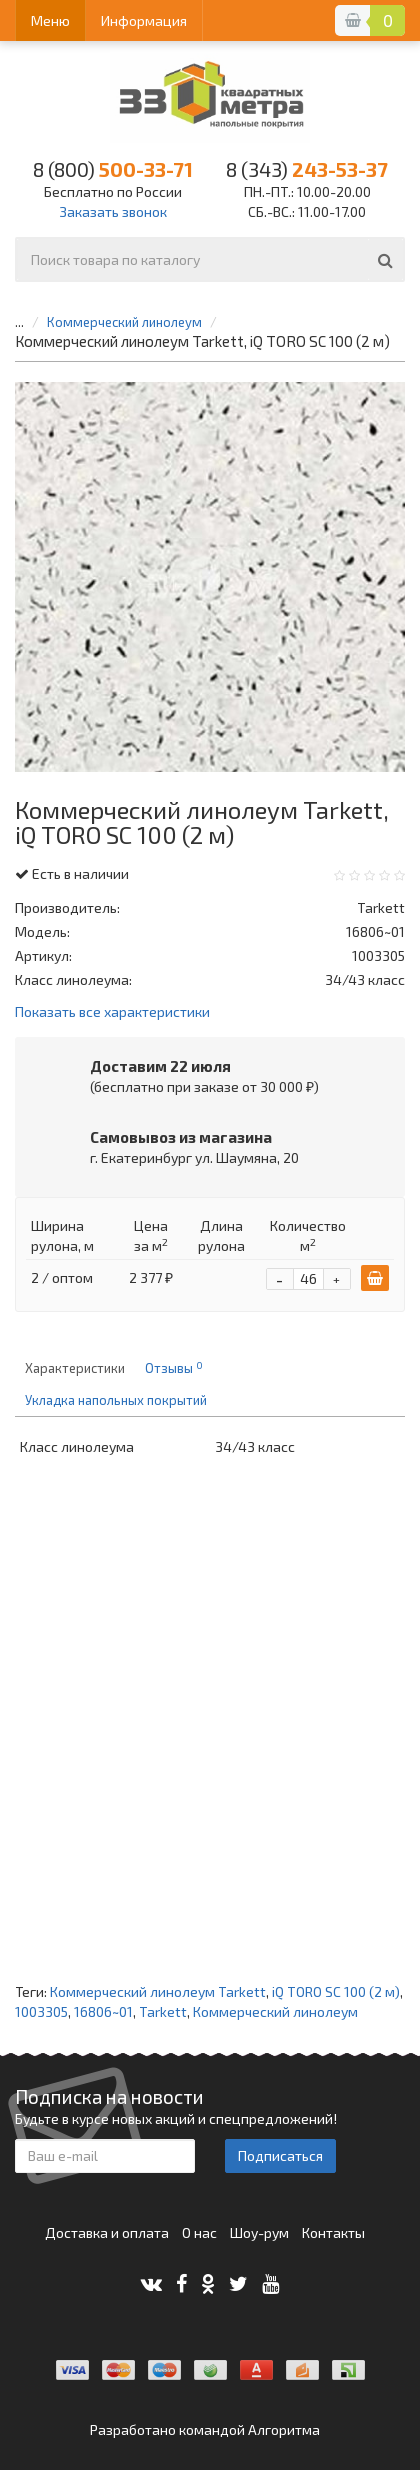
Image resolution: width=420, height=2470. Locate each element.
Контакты (333, 2232)
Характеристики (75, 1368)
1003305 (41, 2011)
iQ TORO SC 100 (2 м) (336, 1991)
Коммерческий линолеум (124, 322)
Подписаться (280, 2155)
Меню (50, 20)
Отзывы (174, 1368)
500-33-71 (113, 169)
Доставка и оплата (107, 2232)
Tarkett (163, 2011)
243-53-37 (307, 169)
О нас (199, 2232)
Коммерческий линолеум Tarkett (158, 1991)
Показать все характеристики (112, 1012)
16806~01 (103, 2011)
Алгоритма (284, 2429)
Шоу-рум (259, 2232)
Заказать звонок (113, 211)
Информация (144, 20)
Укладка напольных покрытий (116, 1400)
